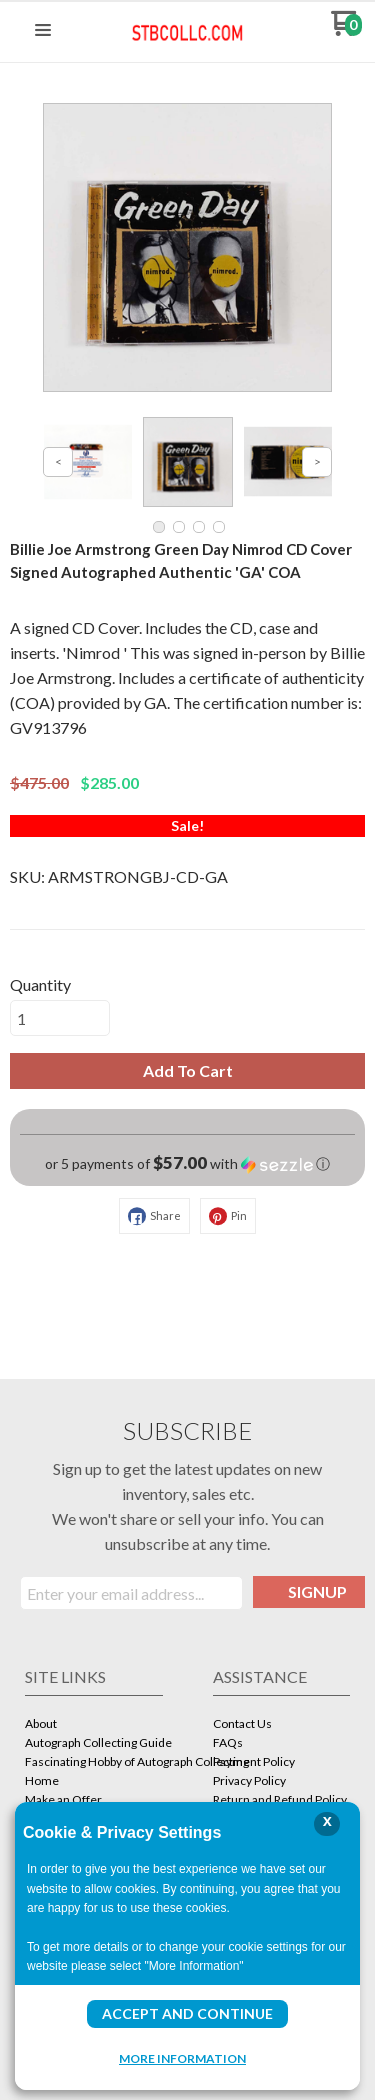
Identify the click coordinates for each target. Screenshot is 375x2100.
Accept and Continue (187, 2013)
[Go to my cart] (346, 30)
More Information (182, 2058)
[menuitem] (94, 1725)
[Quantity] (60, 1018)
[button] (43, 31)
